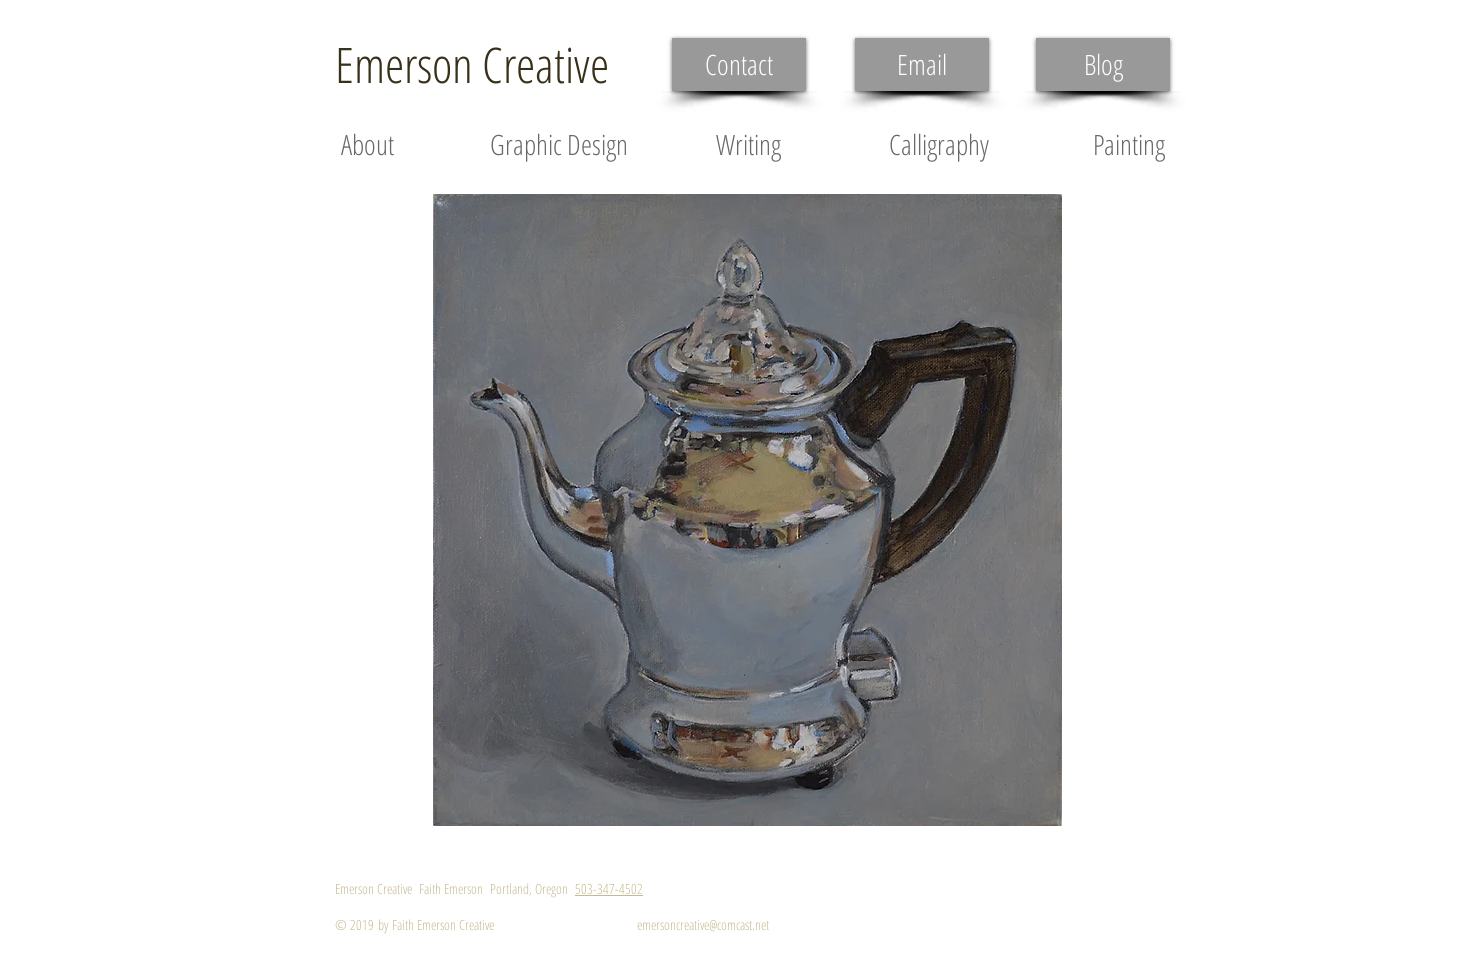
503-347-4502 (609, 888)
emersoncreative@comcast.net (703, 924)
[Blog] (1103, 64)
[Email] (922, 64)
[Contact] (739, 64)
